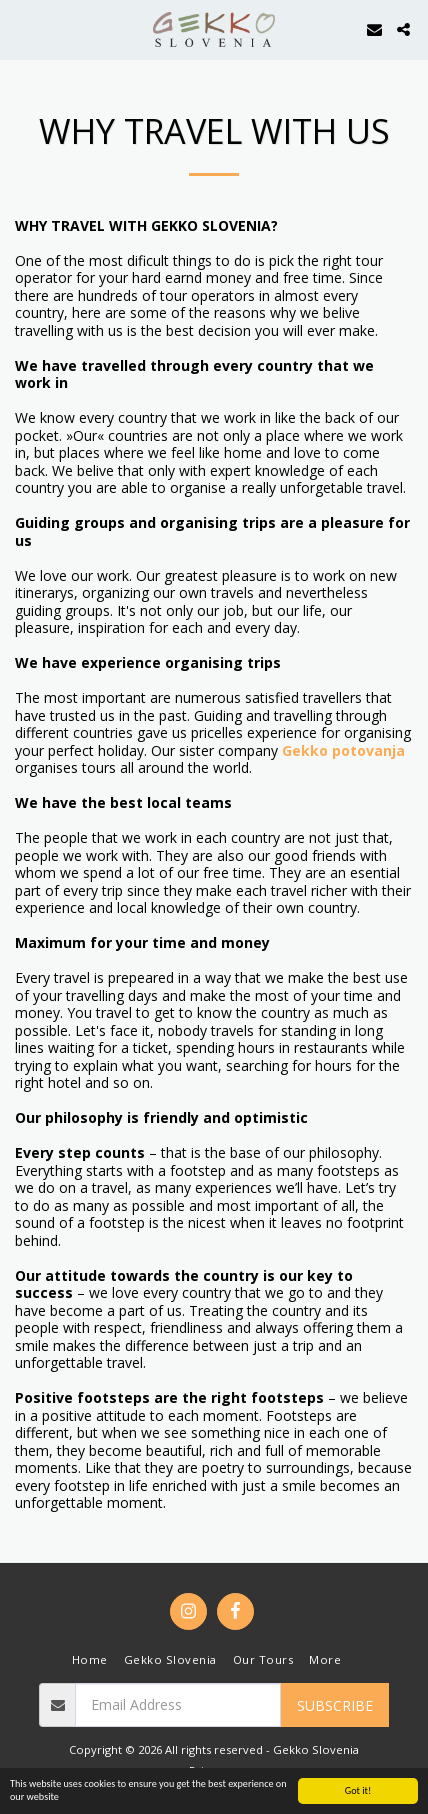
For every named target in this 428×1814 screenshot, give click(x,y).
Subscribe (335, 1705)
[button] (22, 28)
